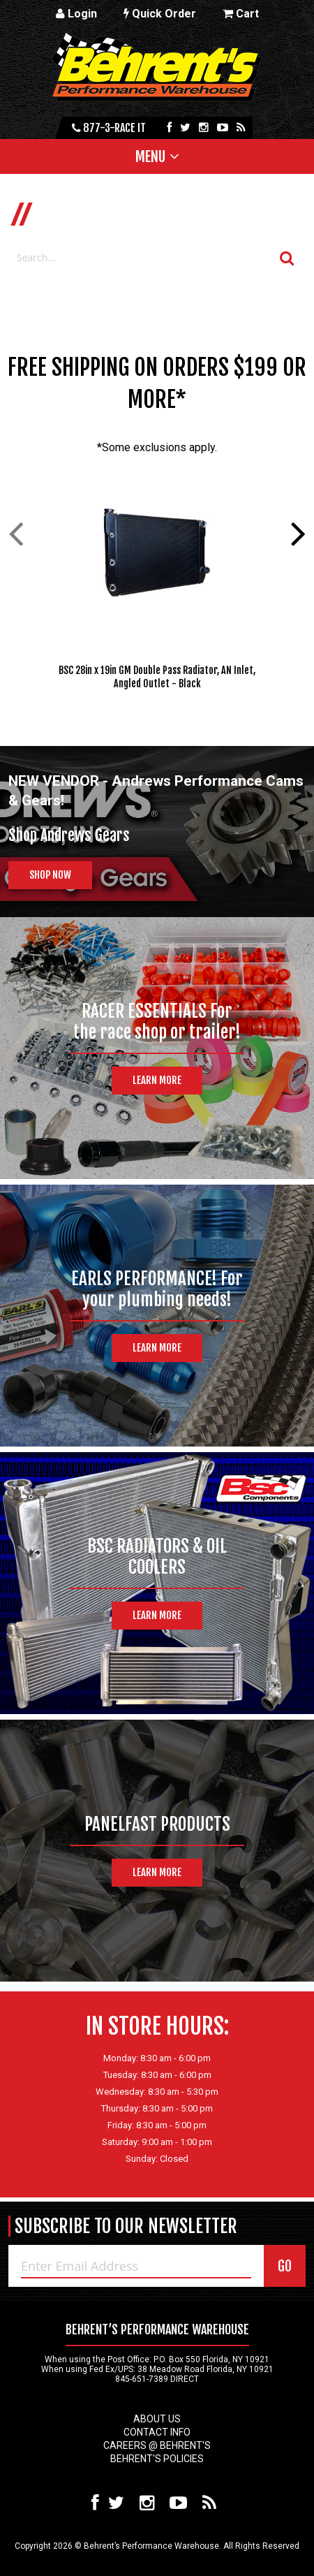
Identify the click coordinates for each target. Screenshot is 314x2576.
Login (76, 13)
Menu (150, 156)
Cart (241, 13)
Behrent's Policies (157, 2458)
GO (285, 2266)
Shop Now (50, 874)
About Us (157, 2418)
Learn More (157, 1080)
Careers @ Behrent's (157, 2445)
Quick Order (160, 13)
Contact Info (157, 2432)
